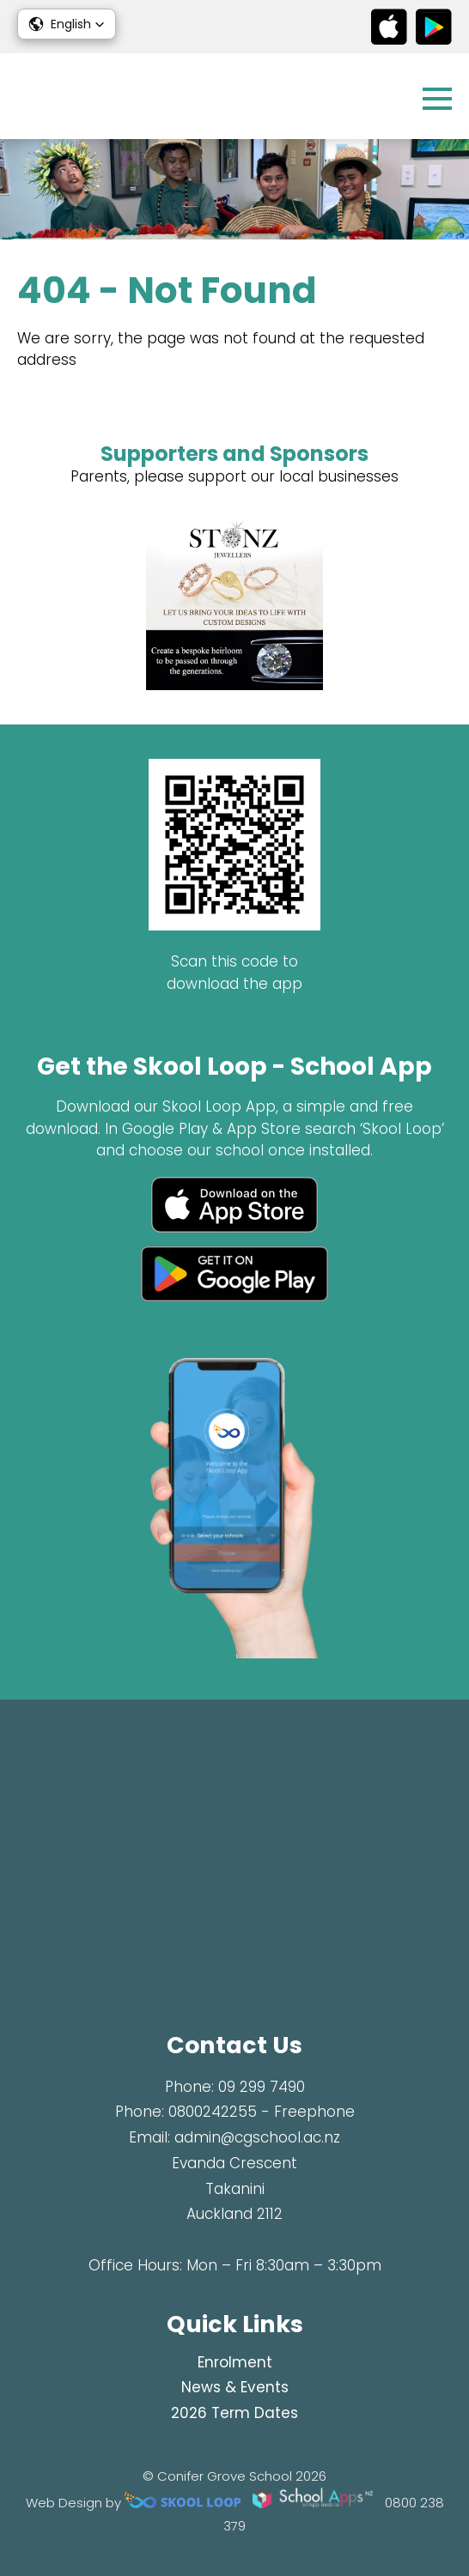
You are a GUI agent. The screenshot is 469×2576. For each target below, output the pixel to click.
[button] (66, 24)
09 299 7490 (261, 2086)
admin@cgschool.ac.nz (257, 2137)
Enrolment (235, 2362)
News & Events (235, 2387)
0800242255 (212, 2111)
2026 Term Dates (234, 2413)
